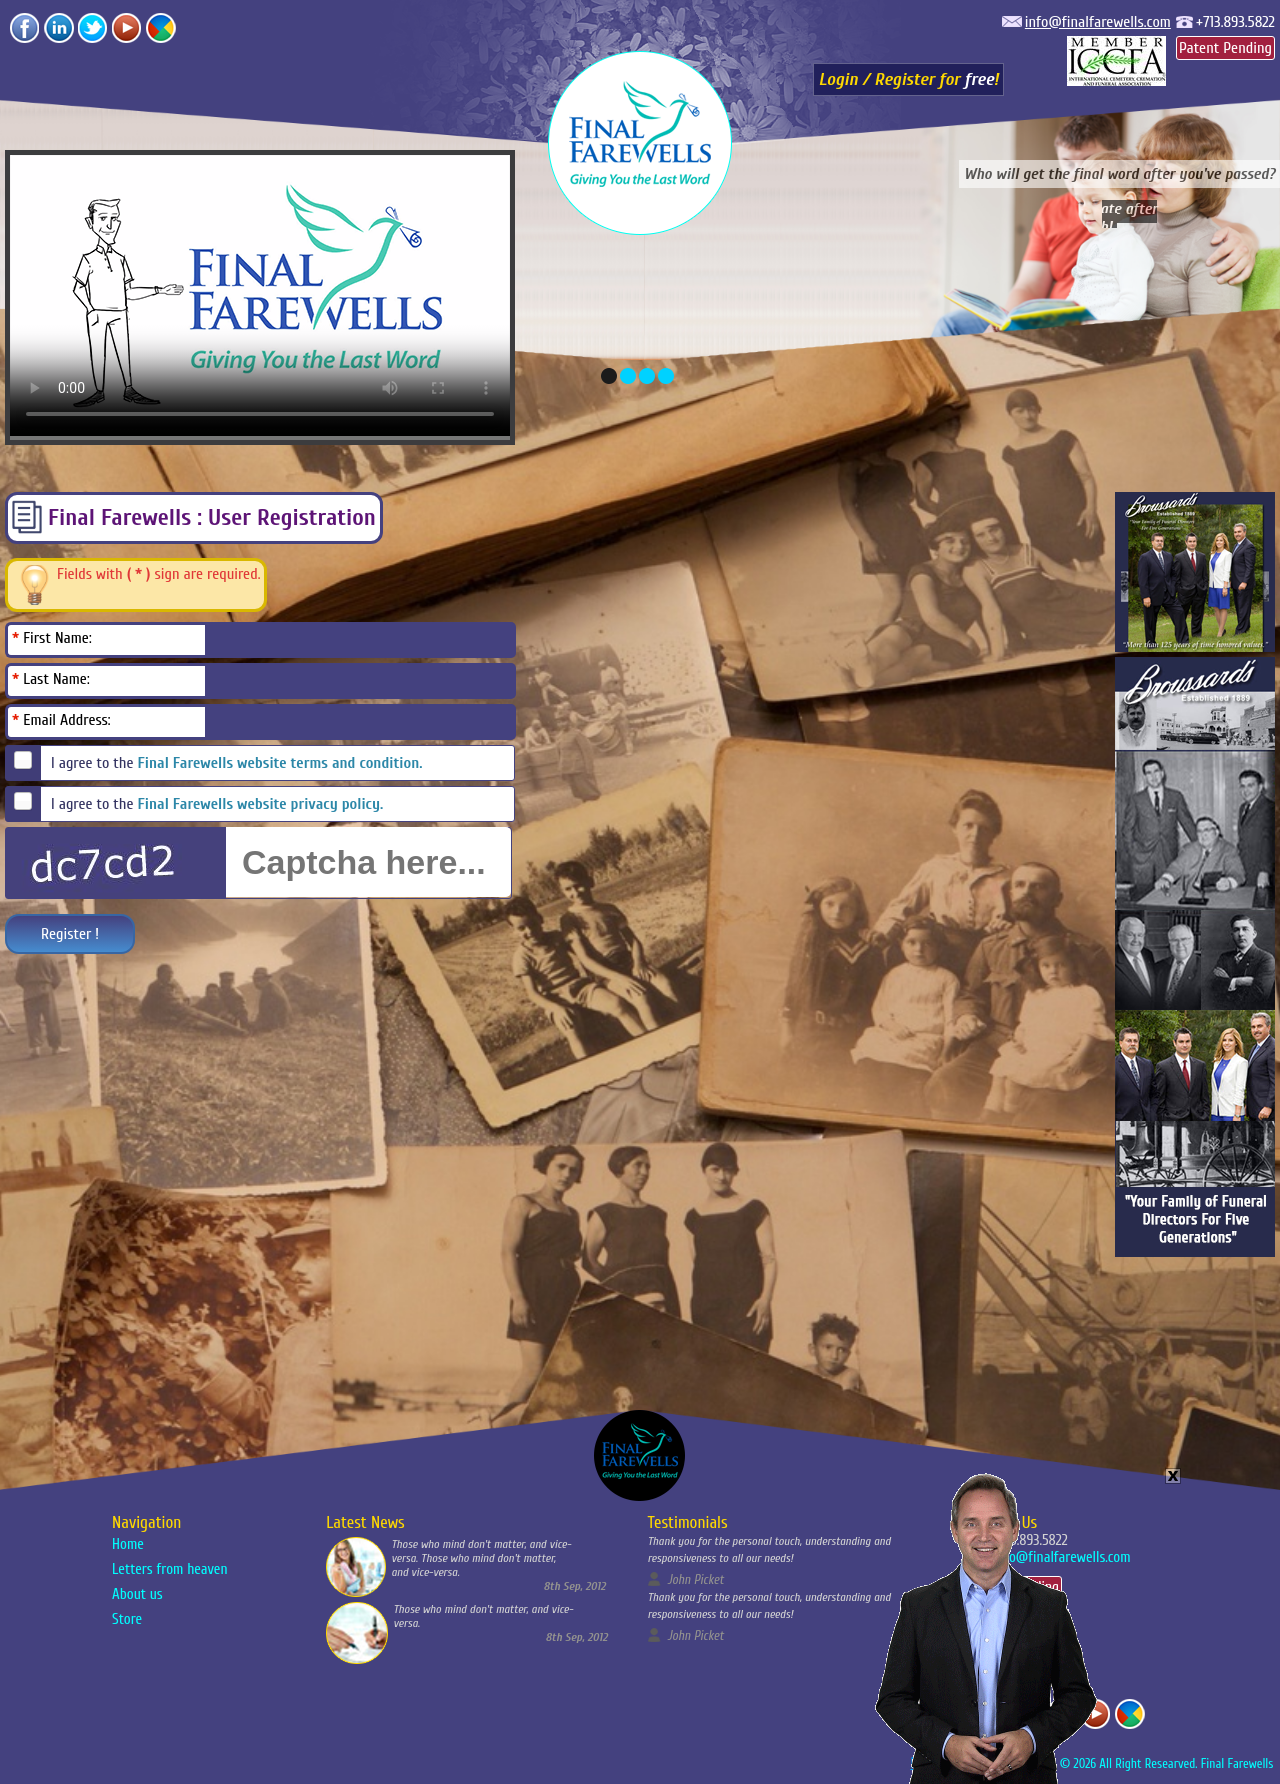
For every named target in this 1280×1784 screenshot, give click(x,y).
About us (137, 1594)
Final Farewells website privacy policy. (261, 804)
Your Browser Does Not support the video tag (985, 1624)
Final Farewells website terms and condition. (280, 763)
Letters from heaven (170, 1569)
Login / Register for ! (909, 79)
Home (128, 1544)
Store (127, 1619)
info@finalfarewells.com (1098, 22)
